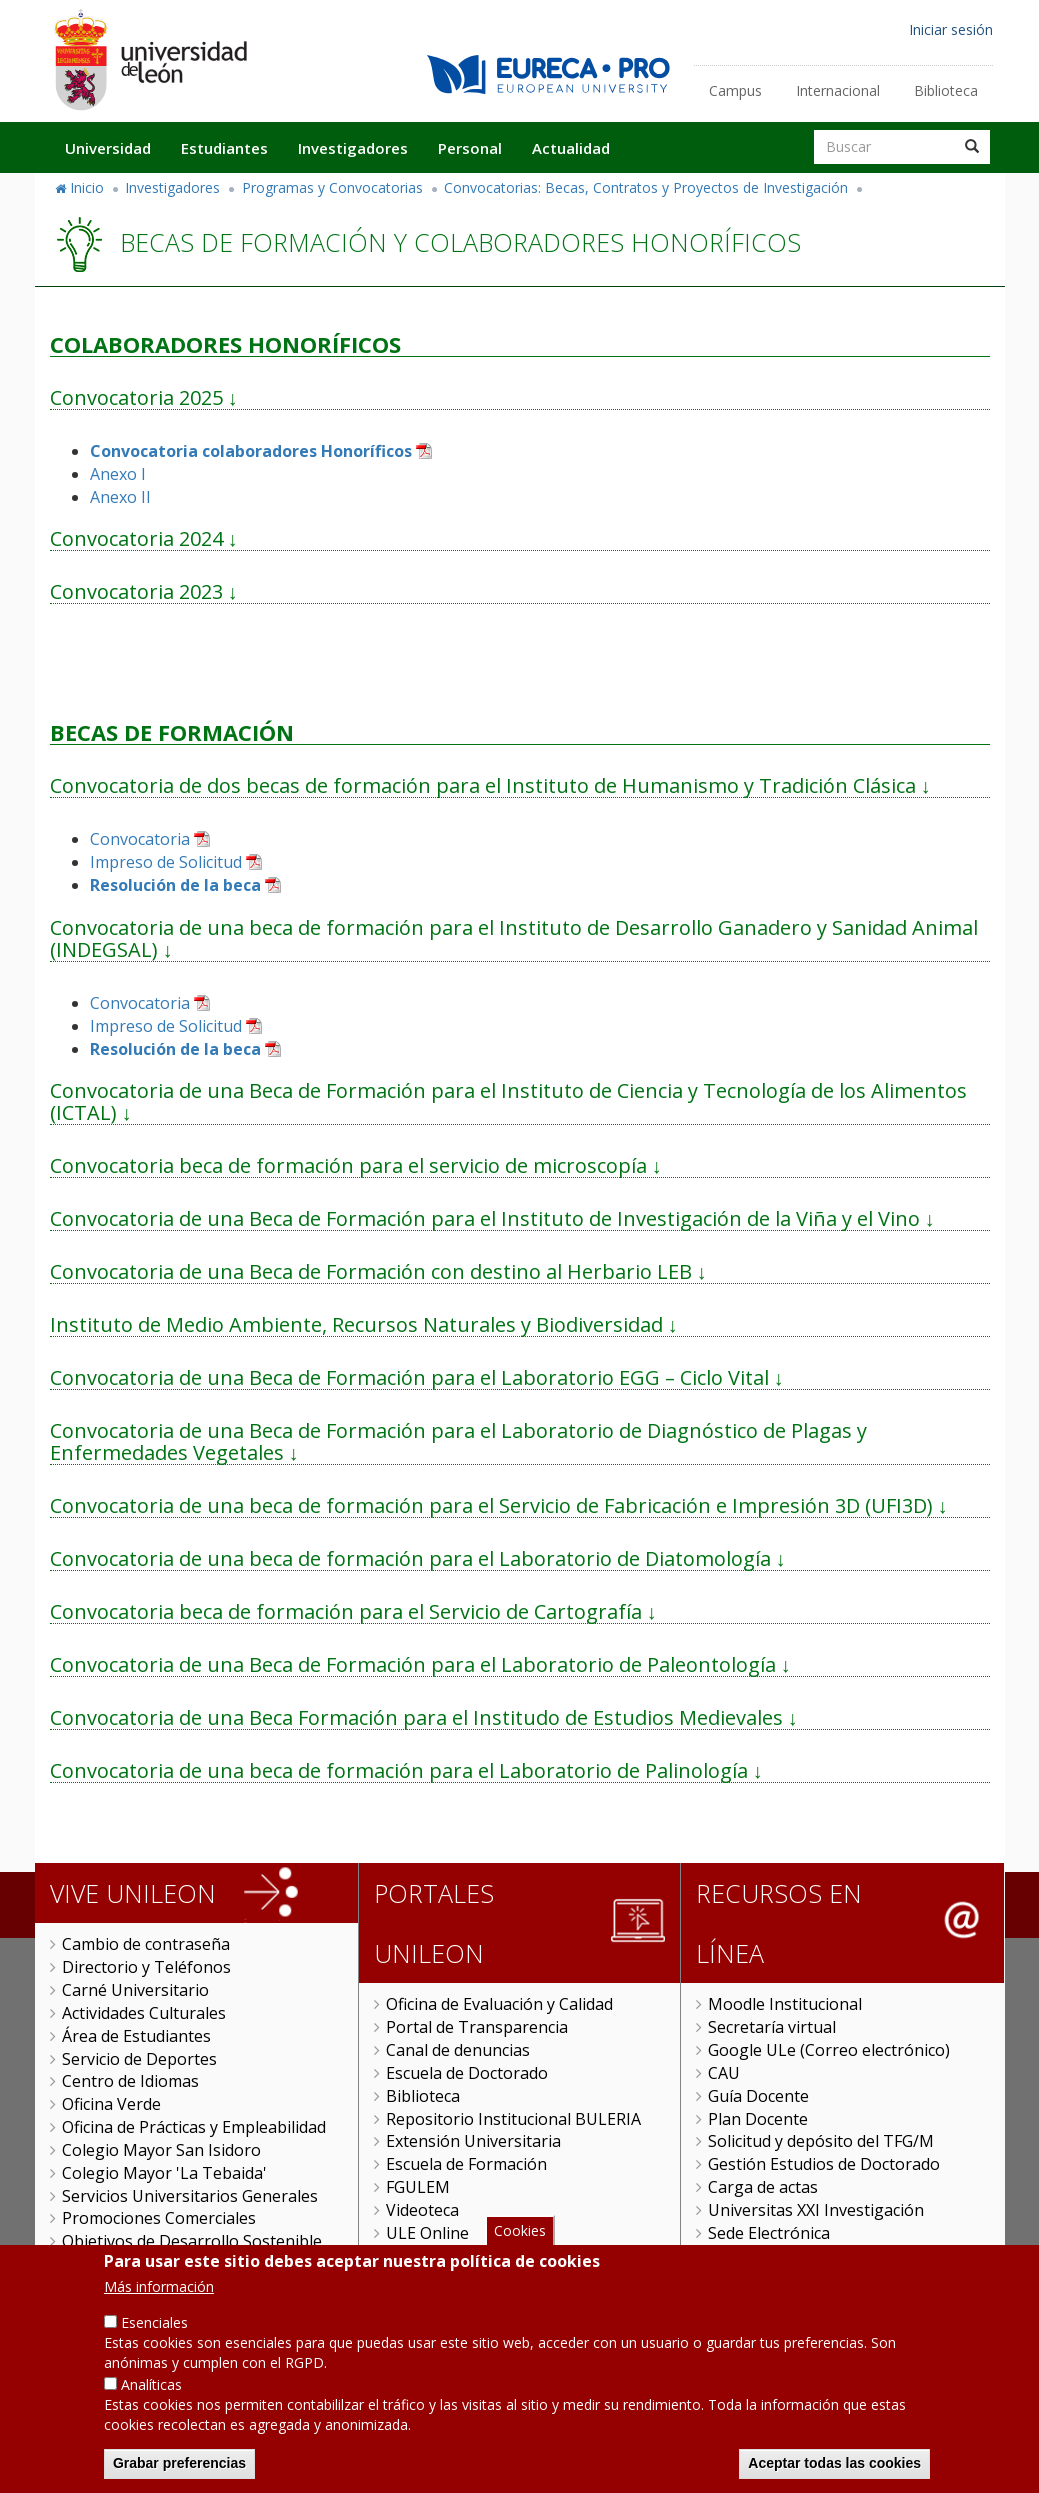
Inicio (87, 187)
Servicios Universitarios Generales (190, 2196)
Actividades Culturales (144, 2013)
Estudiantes (224, 148)
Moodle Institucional (785, 2004)
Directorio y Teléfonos (146, 1967)
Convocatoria (140, 839)
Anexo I (118, 474)
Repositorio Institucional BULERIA (513, 2119)
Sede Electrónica (769, 2233)
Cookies (520, 2257)
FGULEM (418, 2187)
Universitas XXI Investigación (816, 2210)
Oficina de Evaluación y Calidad (499, 2004)
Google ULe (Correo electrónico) (829, 2050)
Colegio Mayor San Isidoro (161, 2150)
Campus (735, 90)
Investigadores (353, 148)
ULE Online (427, 2233)
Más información (159, 2313)
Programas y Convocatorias (332, 187)
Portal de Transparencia (477, 2027)
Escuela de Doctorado (467, 2073)
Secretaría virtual (772, 2027)
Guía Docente (758, 2096)
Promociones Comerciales (159, 2218)
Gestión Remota (446, 2256)
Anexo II (120, 497)
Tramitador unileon (781, 2256)
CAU (724, 2073)
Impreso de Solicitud (166, 862)
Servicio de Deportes (139, 2059)
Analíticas (151, 2411)
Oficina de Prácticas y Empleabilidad (194, 2127)
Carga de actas (763, 2187)
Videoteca (422, 2210)
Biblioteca (946, 90)
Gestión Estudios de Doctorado (824, 2164)
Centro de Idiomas (130, 2081)
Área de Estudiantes (136, 2036)
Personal (470, 148)
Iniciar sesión (951, 29)
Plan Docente (758, 2119)
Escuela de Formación (466, 2164)
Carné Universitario (135, 1990)
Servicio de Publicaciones (155, 2264)
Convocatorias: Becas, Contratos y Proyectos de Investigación (646, 187)
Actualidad (571, 148)
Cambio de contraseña (146, 1944)
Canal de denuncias (458, 2050)
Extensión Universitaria (473, 2141)
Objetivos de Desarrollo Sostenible (192, 2241)
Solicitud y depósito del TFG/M (821, 2141)
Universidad (108, 148)
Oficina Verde (111, 2104)
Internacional (838, 90)
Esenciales (154, 2349)
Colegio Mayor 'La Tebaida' (164, 2173)
